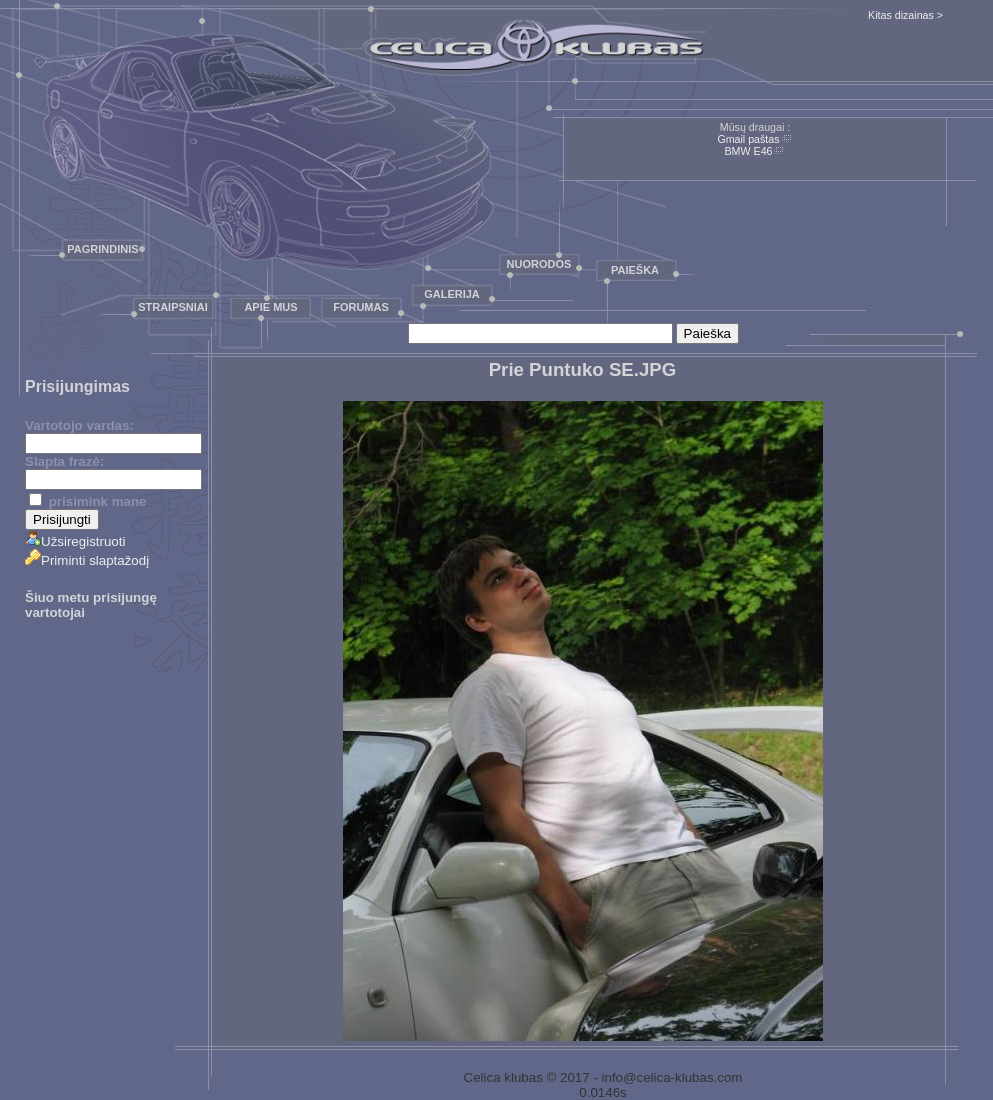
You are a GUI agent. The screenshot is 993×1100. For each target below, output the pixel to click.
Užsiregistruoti (75, 541)
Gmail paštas (748, 139)
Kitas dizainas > (905, 15)
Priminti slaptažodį (87, 560)
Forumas (361, 307)
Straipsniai (173, 307)
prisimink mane (87, 501)
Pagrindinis (102, 249)
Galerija (452, 294)
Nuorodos (539, 264)
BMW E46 (749, 151)
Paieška (635, 270)
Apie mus (270, 307)
